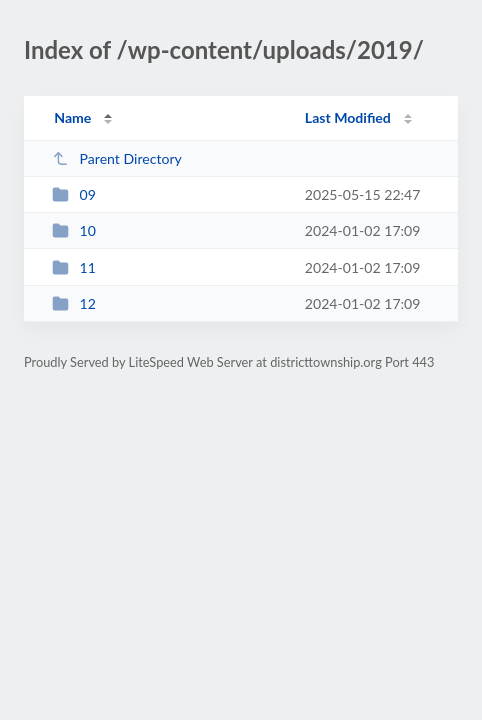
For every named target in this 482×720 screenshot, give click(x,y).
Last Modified (348, 117)
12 (74, 303)
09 (74, 194)
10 (74, 230)
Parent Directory (117, 158)
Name (72, 117)
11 (74, 267)
